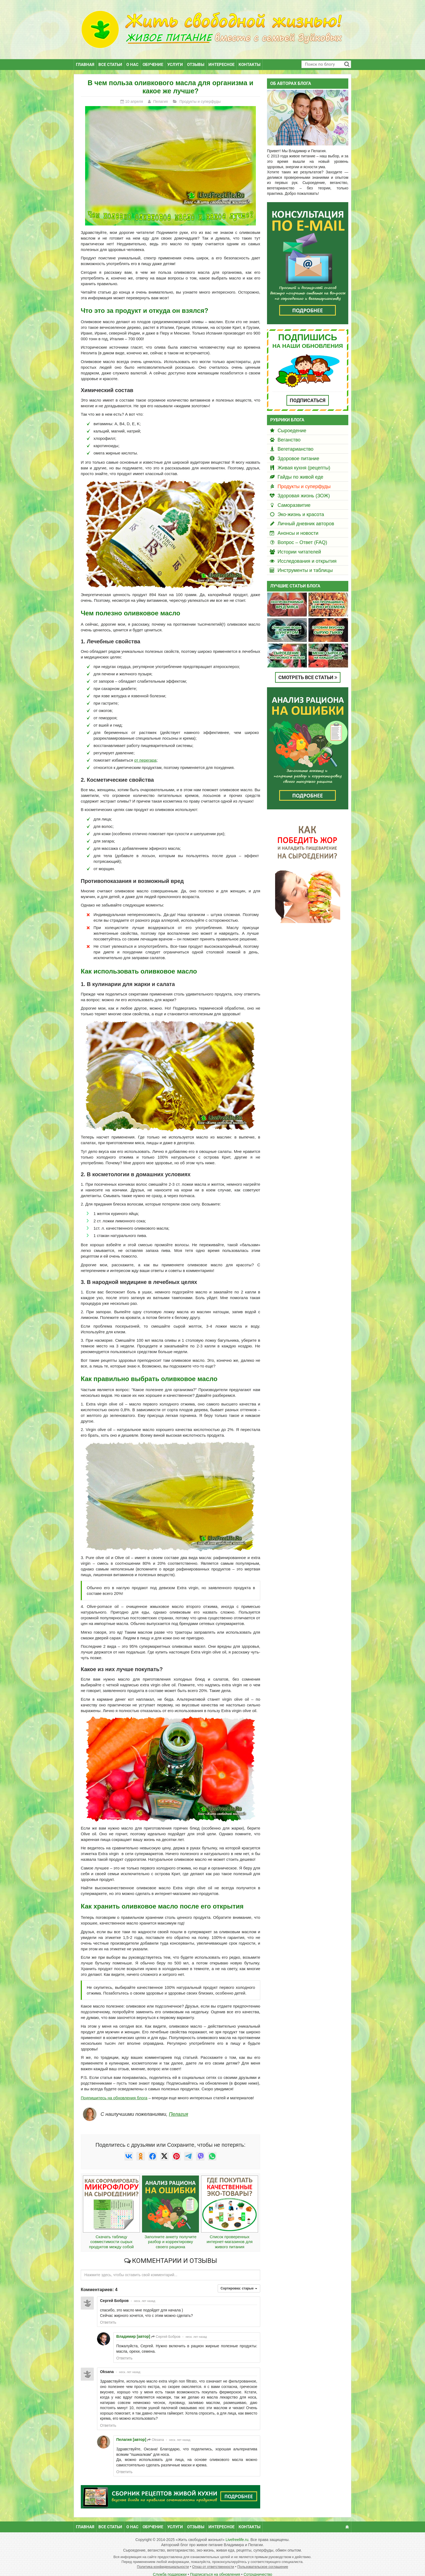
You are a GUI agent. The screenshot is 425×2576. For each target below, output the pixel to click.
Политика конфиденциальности (163, 2559)
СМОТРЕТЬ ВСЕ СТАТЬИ (307, 670)
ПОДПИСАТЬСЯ (308, 393)
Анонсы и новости (298, 525)
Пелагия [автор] (131, 2432)
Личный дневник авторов (306, 516)
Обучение (153, 57)
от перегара (145, 752)
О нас (132, 57)
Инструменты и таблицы (305, 563)
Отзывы (195, 57)
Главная (85, 57)
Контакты (249, 57)
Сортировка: (239, 2281)
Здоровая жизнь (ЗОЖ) (304, 488)
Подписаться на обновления (215, 2567)
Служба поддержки (170, 2567)
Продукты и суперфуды (304, 479)
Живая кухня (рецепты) (304, 460)
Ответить (108, 2315)
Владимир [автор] (133, 2329)
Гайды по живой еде (300, 469)
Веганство (289, 432)
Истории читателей (299, 544)
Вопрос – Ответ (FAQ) (302, 535)
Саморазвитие (294, 497)
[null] (128, 2149)
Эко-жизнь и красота (301, 507)
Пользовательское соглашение (262, 2559)
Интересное (221, 57)
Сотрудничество (258, 2567)
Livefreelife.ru (237, 2532)
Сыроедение (292, 423)
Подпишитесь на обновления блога (114, 2090)
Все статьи (110, 57)
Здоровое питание (298, 451)
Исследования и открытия (307, 553)
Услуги (175, 57)
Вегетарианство (295, 441)
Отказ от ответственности (213, 2559)
